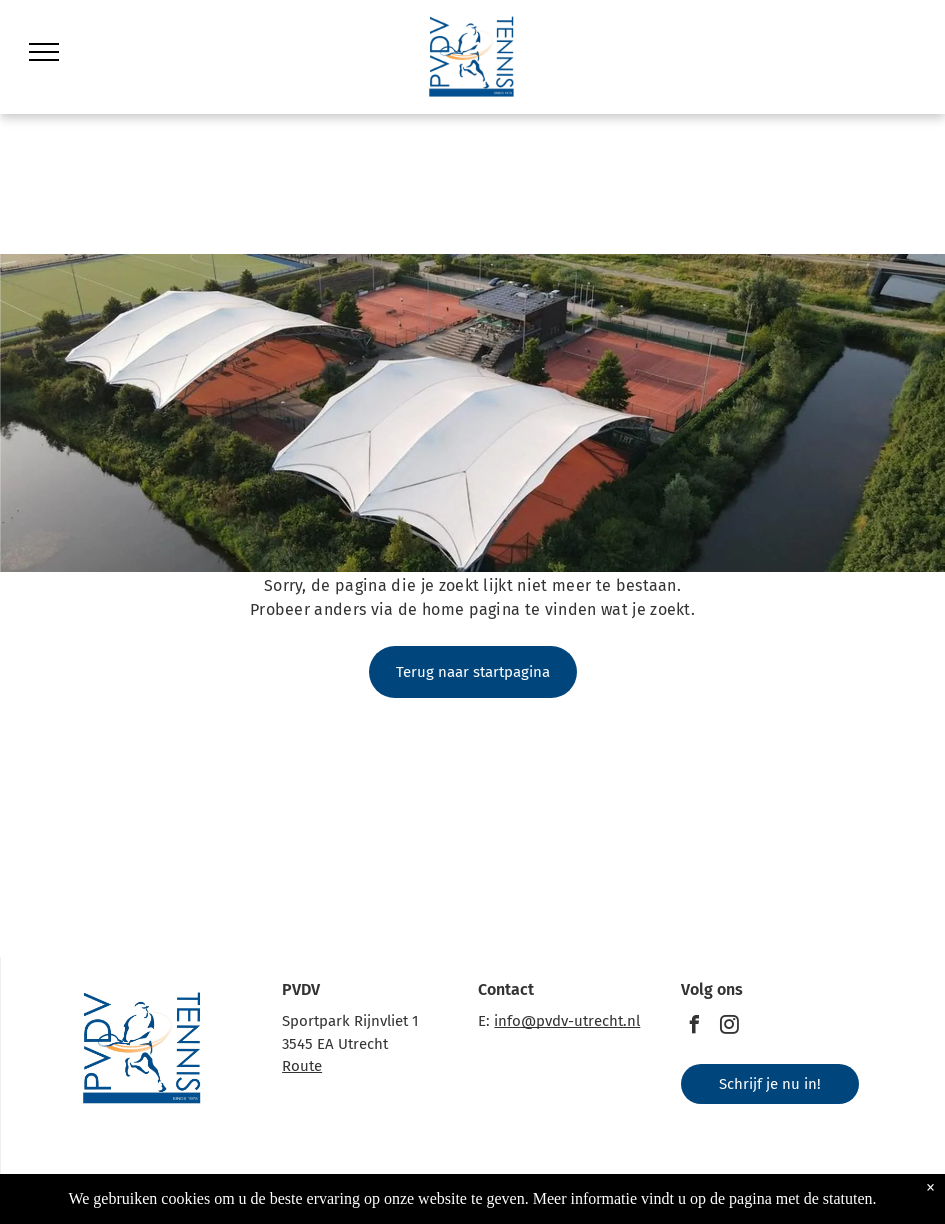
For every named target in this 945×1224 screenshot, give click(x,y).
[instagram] (730, 1027)
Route (302, 1066)
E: (484, 1021)
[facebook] (695, 1027)
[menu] (44, 52)
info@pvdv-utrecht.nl (567, 1021)
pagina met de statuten (801, 1198)
